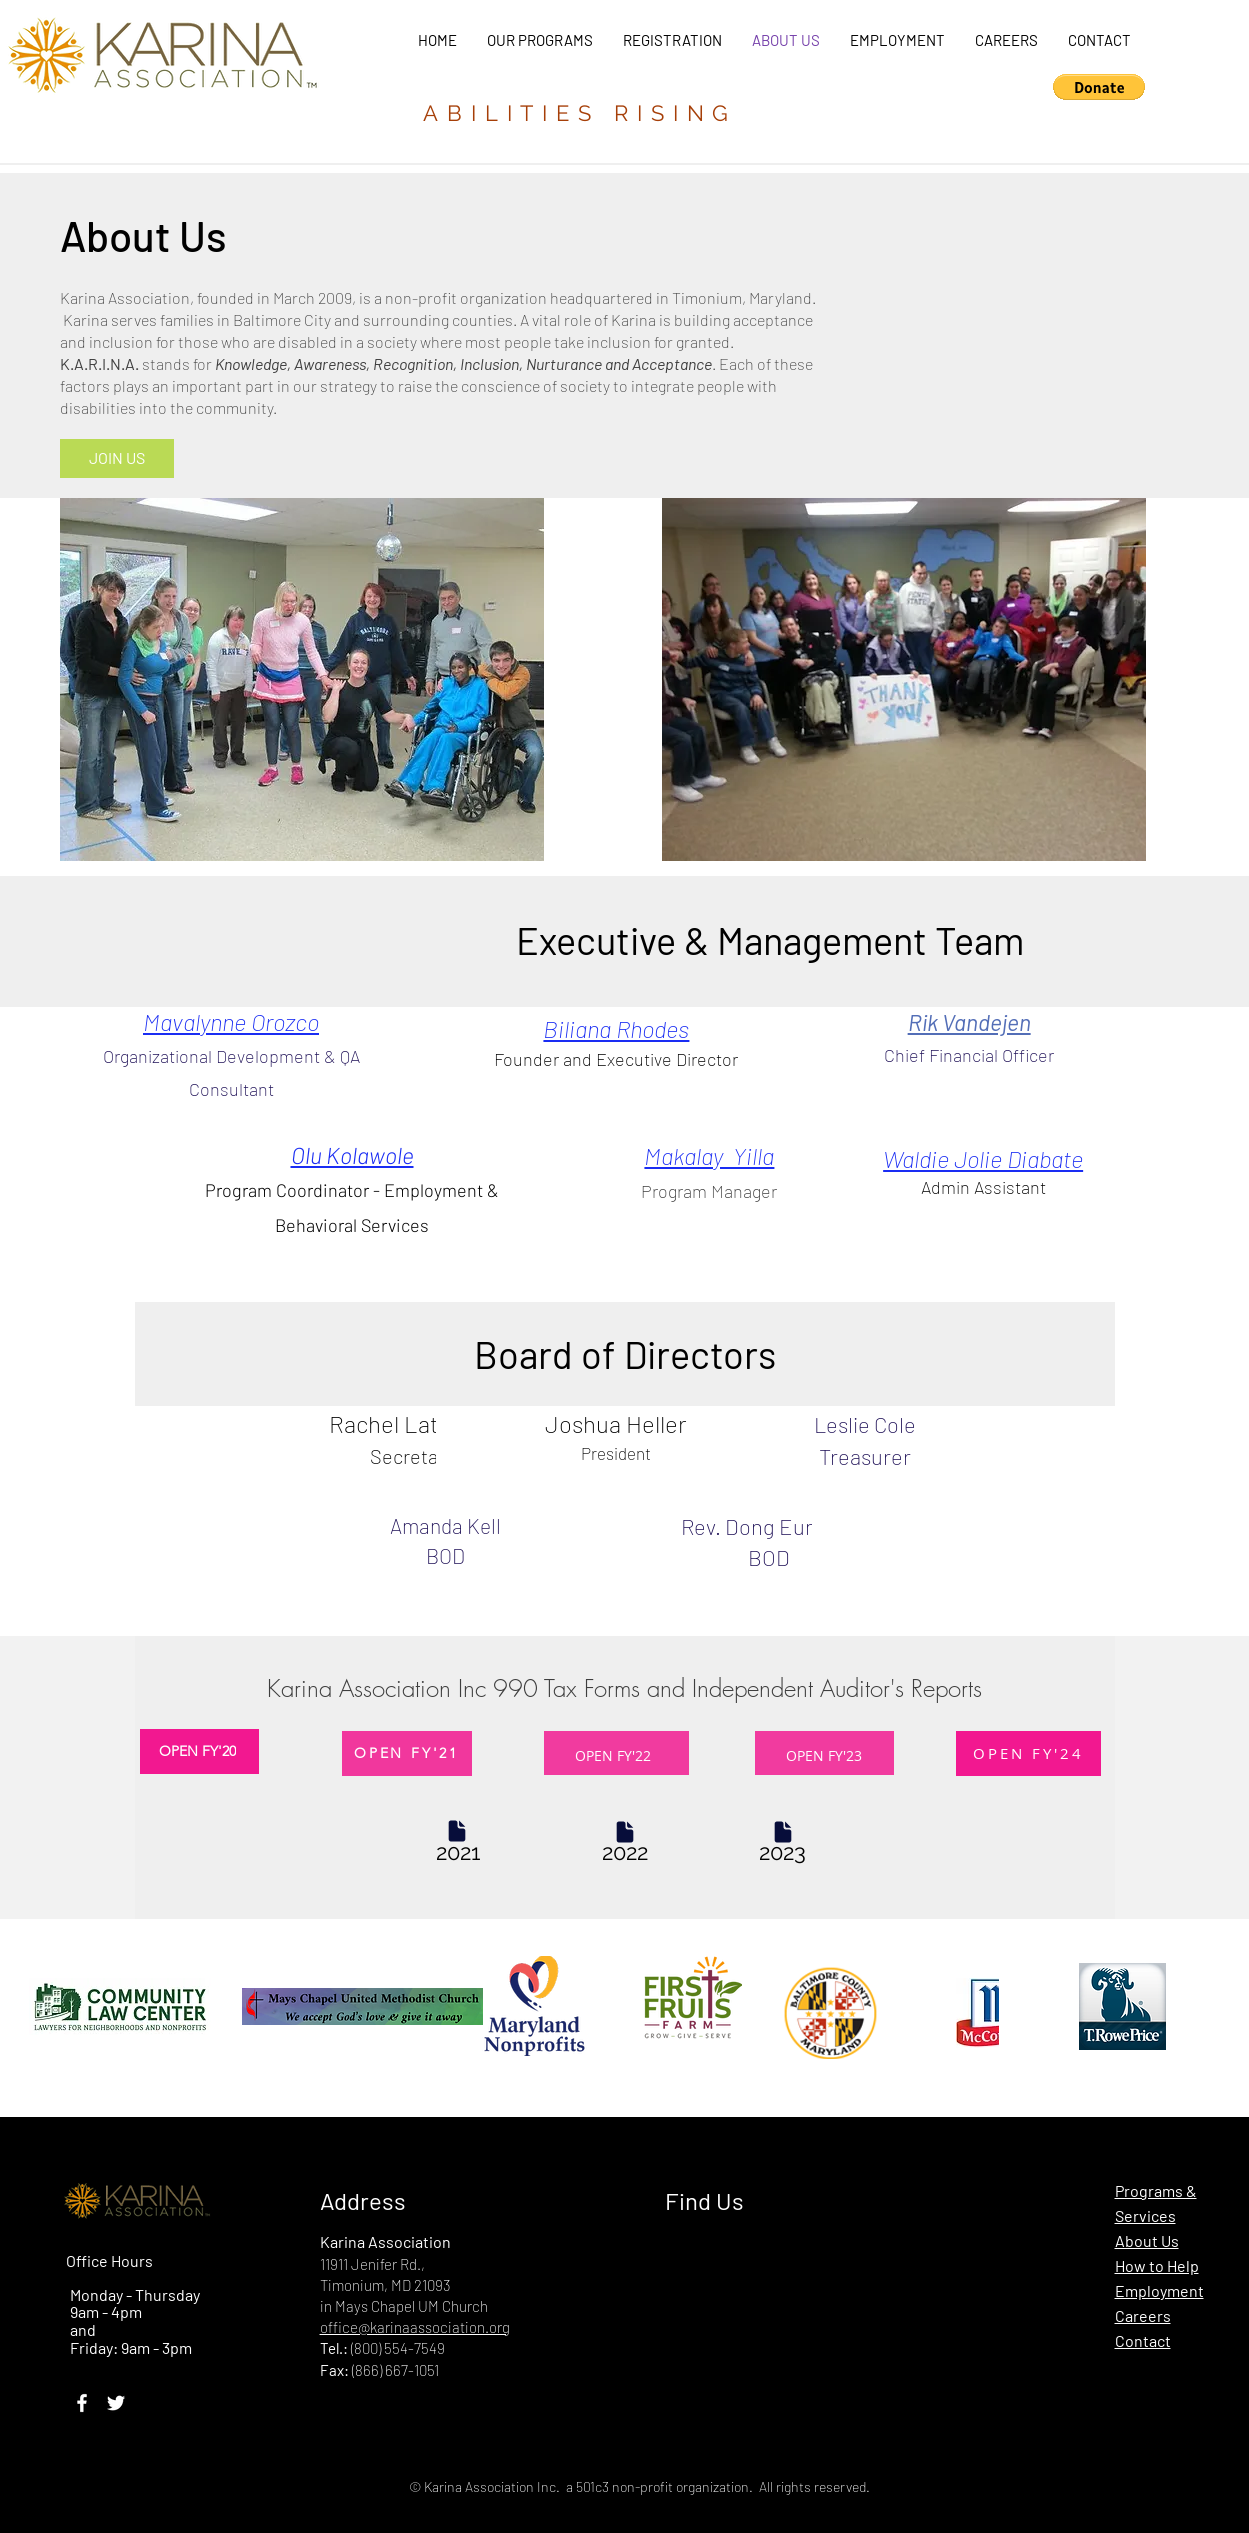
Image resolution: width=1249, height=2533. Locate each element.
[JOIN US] (117, 458)
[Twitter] (116, 2403)
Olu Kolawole (352, 1155)
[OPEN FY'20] (199, 1751)
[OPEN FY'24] (1028, 1753)
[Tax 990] (458, 1852)
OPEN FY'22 (613, 1755)
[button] (1099, 87)
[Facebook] (82, 2403)
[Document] (457, 1831)
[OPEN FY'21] (407, 1753)
